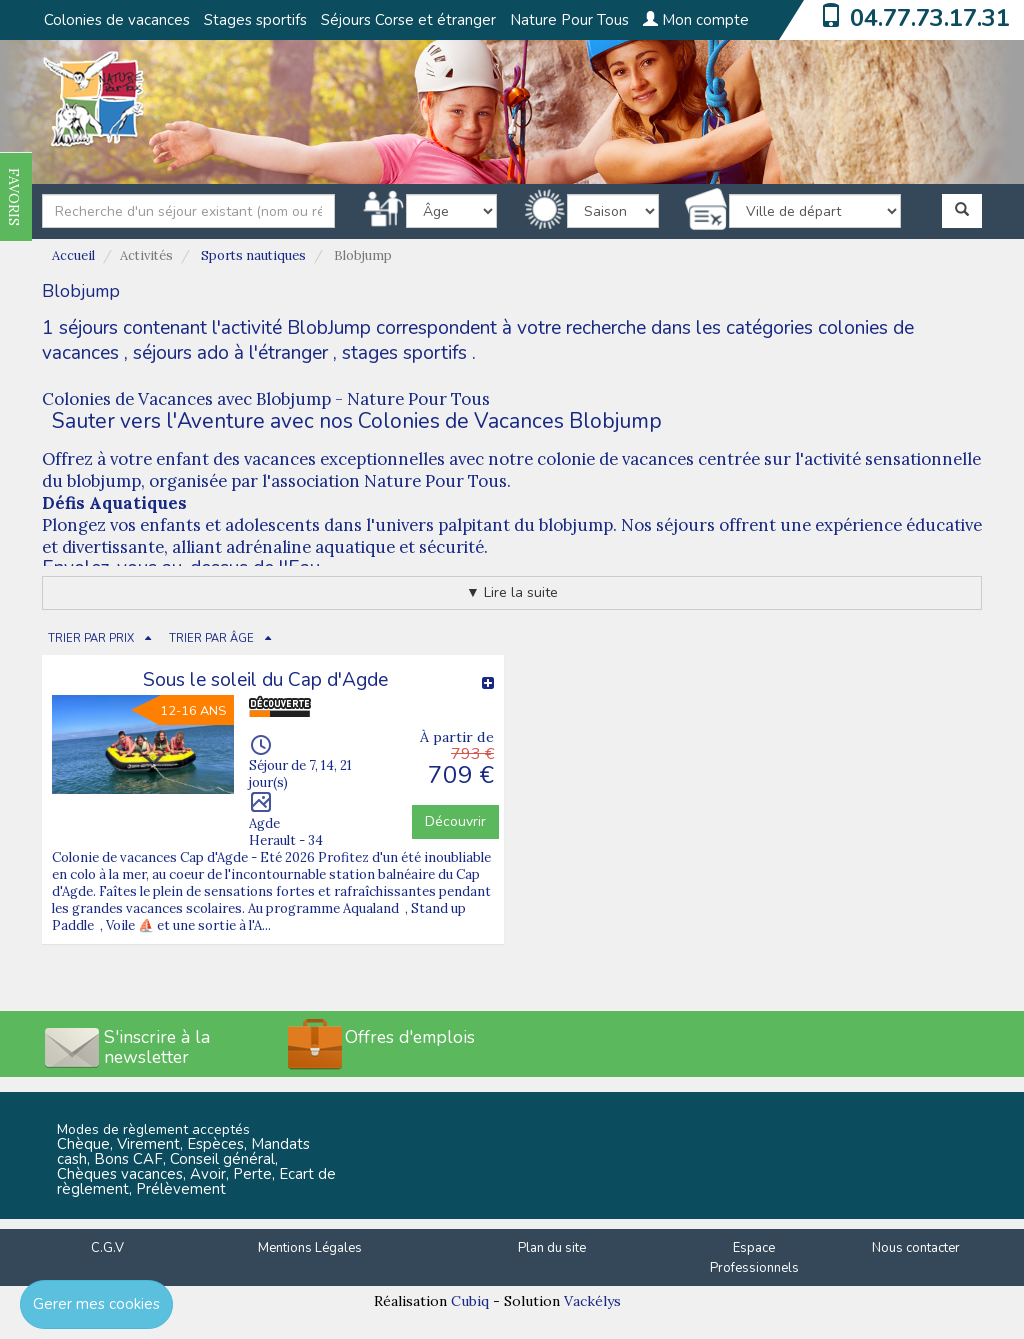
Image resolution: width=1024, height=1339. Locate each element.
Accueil (73, 255)
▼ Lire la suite (512, 592)
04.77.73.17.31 (930, 18)
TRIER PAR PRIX (91, 638)
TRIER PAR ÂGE (211, 638)
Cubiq (470, 1301)
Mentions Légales (310, 1248)
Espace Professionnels (754, 1258)
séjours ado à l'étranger (230, 353)
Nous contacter (916, 1248)
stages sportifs (404, 353)
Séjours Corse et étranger (408, 20)
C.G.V (107, 1248)
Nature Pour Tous (569, 20)
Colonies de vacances (117, 20)
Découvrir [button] (455, 821)
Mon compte (696, 20)
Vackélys (592, 1301)
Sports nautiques (253, 255)
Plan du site (552, 1248)
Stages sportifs (255, 20)
